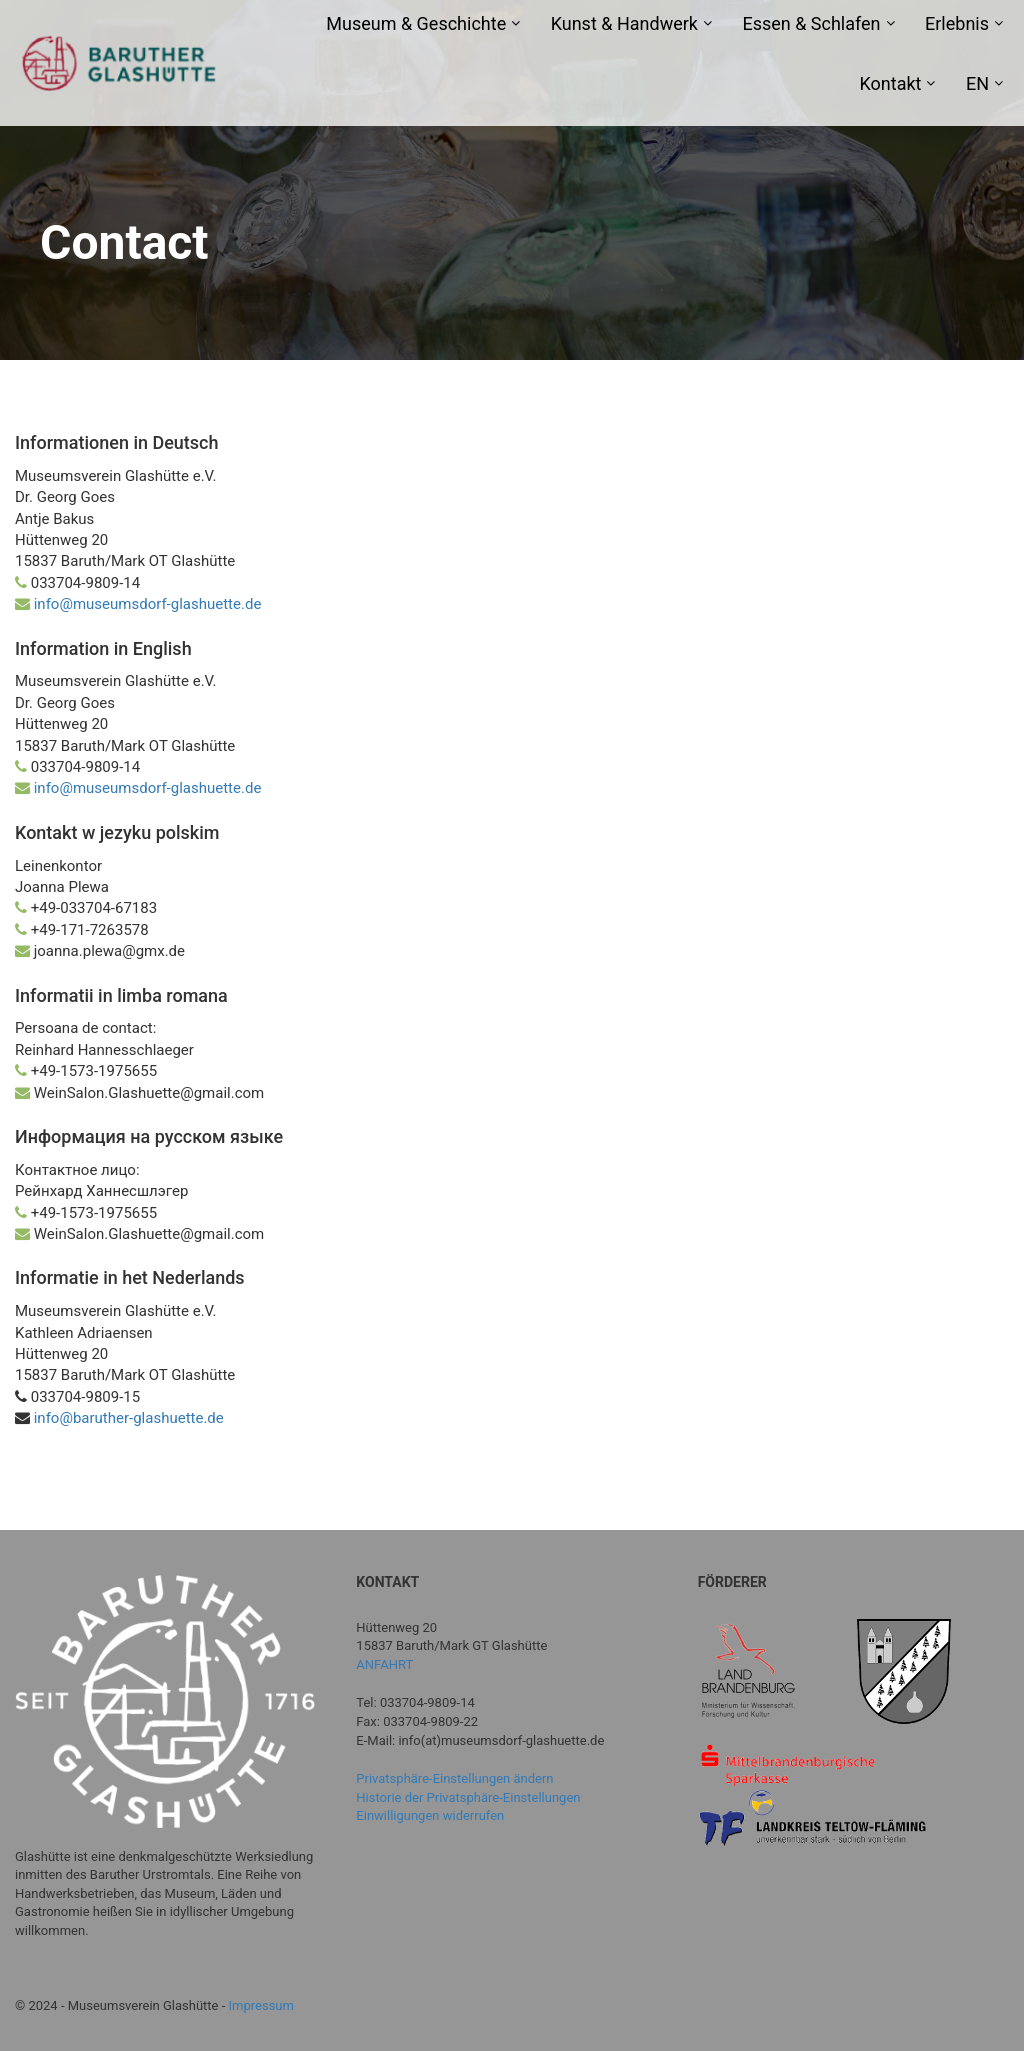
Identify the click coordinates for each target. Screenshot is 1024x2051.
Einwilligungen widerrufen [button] (430, 1815)
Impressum (261, 2005)
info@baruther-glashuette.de (127, 1418)
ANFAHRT (384, 1664)
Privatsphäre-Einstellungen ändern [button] (454, 1778)
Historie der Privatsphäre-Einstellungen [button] (468, 1797)
